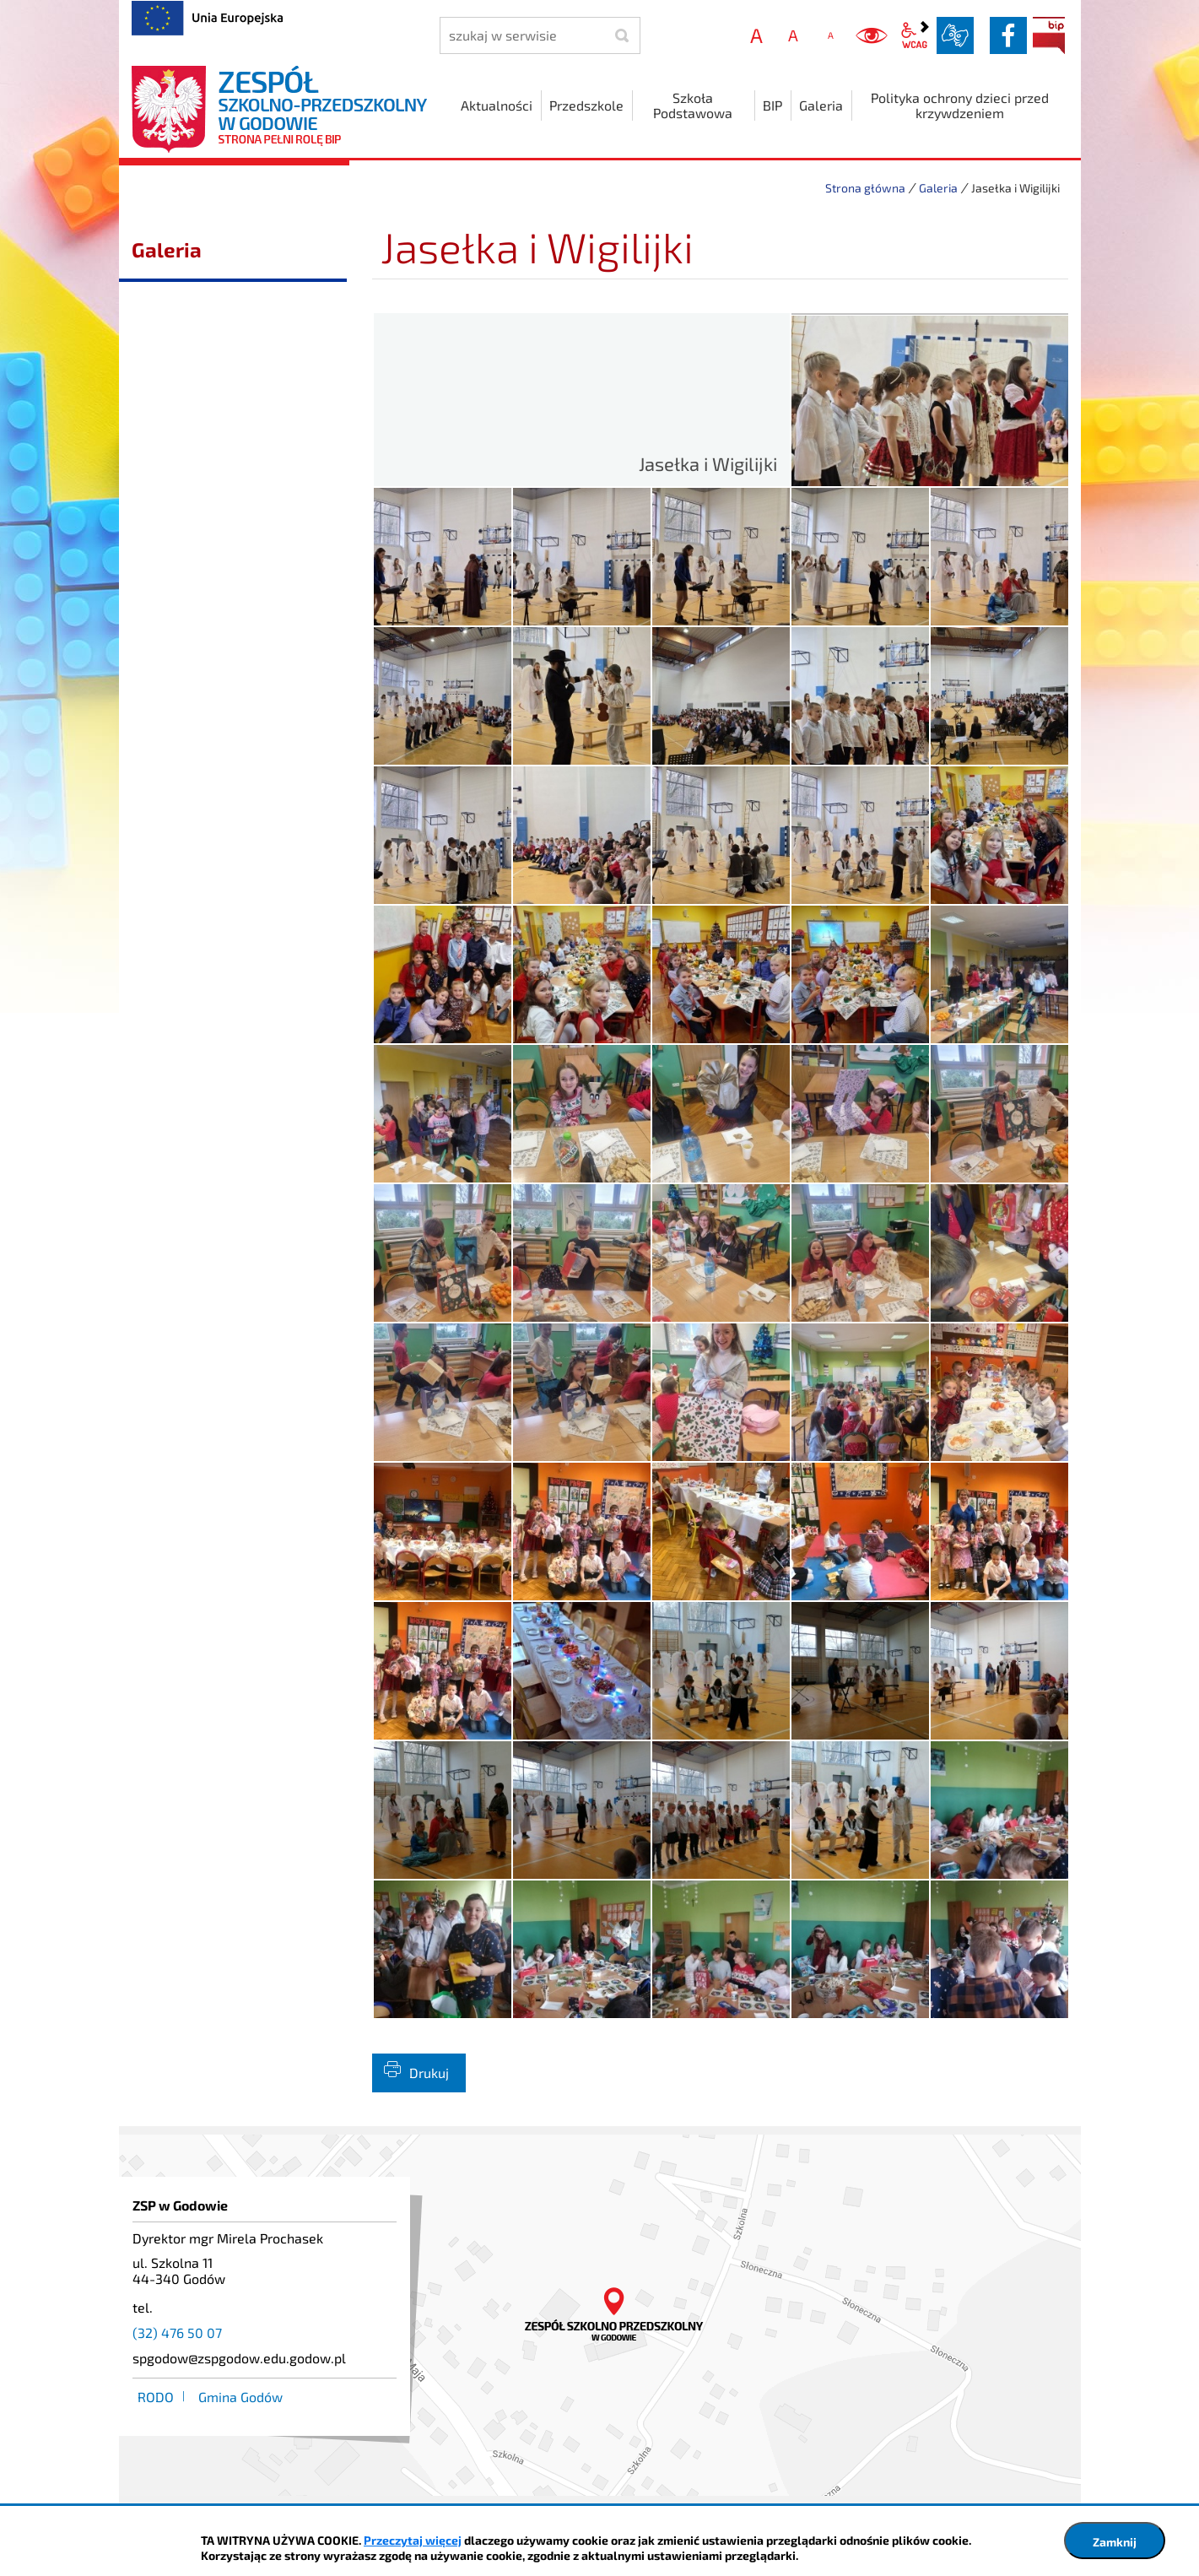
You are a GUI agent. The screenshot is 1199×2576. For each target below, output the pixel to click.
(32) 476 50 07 (177, 2332)
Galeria (938, 188)
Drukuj (429, 2073)
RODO (156, 2397)
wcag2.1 (914, 35)
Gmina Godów (240, 2397)
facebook (1008, 35)
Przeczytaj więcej (413, 2540)
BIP (1048, 35)
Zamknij (1115, 2542)
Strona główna (865, 188)
